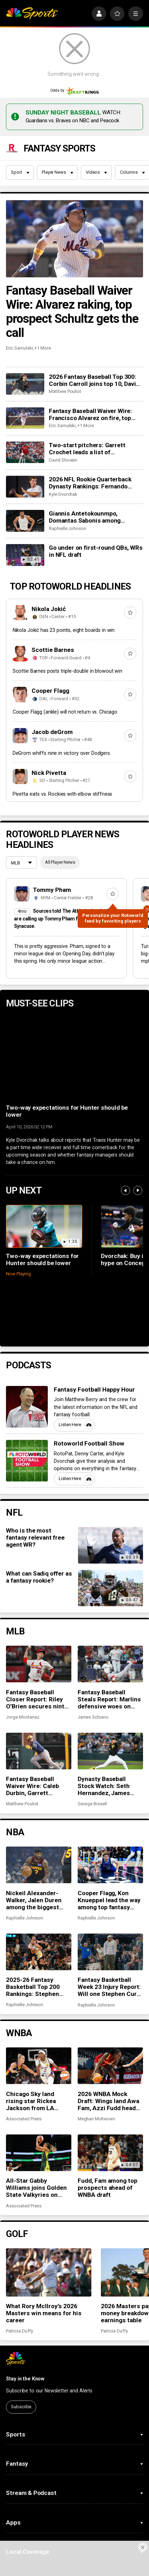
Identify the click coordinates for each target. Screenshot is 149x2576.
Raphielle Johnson (67, 480)
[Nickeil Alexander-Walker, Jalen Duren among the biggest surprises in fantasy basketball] (38, 1817)
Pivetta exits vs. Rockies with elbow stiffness (62, 746)
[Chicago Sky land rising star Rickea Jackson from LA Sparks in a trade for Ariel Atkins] (38, 2018)
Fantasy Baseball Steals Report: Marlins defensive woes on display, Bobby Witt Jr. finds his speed (109, 1651)
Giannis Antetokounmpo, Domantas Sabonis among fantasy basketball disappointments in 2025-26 (88, 469)
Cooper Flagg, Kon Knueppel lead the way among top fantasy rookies (109, 1852)
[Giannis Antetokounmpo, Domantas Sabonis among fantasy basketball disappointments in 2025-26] (25, 473)
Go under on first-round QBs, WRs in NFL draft (95, 504)
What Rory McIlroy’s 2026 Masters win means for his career (44, 2265)
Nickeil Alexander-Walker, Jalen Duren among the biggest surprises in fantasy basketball (34, 1852)
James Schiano (93, 1669)
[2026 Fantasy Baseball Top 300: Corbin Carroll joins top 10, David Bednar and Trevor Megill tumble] (25, 336)
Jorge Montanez (22, 1669)
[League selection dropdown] (21, 815)
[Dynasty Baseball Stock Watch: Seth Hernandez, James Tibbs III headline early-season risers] (110, 1703)
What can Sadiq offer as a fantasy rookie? (39, 1529)
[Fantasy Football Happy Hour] (27, 1359)
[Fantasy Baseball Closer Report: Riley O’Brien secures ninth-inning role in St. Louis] (38, 1616)
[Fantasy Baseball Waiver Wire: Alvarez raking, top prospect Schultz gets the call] (74, 191)
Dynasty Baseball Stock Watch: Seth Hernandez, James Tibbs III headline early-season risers (106, 1738)
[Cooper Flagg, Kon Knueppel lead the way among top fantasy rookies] (110, 1817)
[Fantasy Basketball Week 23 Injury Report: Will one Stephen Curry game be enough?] (110, 1904)
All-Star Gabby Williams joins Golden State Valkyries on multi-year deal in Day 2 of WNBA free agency (38, 2140)
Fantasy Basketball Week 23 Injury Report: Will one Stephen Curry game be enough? (110, 1939)
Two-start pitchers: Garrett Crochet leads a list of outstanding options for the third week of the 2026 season (94, 401)
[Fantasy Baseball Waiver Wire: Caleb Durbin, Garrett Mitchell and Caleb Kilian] (38, 1703)
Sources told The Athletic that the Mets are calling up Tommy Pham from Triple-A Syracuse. (66, 871)
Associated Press (23, 2071)
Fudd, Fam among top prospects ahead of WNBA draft (108, 2140)
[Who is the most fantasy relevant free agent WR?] (110, 1497)
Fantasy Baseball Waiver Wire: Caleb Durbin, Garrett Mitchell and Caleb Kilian (32, 1738)
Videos (96, 124)
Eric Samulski (19, 300)
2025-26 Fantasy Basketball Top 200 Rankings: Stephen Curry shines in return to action (37, 1939)
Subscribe (21, 2359)
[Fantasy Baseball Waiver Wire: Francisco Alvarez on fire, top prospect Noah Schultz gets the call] (25, 370)
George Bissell (92, 1756)
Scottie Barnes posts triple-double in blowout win (67, 623)
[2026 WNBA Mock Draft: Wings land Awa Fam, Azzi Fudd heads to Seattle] (110, 2018)
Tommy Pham (52, 842)
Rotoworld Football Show (89, 1395)
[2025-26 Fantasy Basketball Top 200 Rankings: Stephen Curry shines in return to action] (38, 1904)
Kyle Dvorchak (63, 446)
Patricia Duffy (19, 2283)
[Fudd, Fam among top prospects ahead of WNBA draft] (110, 2105)
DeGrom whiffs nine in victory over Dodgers (61, 705)
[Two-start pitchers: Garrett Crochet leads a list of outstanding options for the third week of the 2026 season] (25, 404)
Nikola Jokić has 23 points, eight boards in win (64, 582)
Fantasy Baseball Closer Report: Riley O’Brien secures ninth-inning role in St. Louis (38, 1651)
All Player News (60, 814)
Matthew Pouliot (65, 343)
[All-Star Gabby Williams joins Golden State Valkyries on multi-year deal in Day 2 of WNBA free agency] (38, 2105)
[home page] (32, 13)
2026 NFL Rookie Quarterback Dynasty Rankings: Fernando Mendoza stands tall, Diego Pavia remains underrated (94, 435)
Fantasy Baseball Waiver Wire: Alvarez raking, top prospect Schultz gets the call (72, 264)
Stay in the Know (25, 2331)
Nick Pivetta (49, 725)
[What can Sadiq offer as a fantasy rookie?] (110, 1540)
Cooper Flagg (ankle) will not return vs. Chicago (65, 664)
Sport (20, 124)
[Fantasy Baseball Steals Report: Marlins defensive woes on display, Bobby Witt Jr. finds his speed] (110, 1616)
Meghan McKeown (96, 2071)
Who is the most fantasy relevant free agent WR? (35, 1489)
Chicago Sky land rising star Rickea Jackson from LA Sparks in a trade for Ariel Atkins (34, 2053)
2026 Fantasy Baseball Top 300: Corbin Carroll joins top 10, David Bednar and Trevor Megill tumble (94, 333)
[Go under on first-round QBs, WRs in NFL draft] (25, 507)
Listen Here (76, 1377)
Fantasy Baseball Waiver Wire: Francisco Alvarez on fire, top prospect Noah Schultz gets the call (93, 367)
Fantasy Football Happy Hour (94, 1341)
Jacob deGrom (52, 684)
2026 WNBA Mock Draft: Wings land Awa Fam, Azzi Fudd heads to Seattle (109, 2053)
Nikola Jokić (49, 561)
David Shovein (63, 412)
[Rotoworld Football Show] (27, 1413)
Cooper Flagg (50, 643)
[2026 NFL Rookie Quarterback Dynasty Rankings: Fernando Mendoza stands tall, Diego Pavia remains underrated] (25, 439)
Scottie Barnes (53, 602)
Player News (57, 124)
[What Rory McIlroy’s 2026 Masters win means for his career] (48, 2225)
